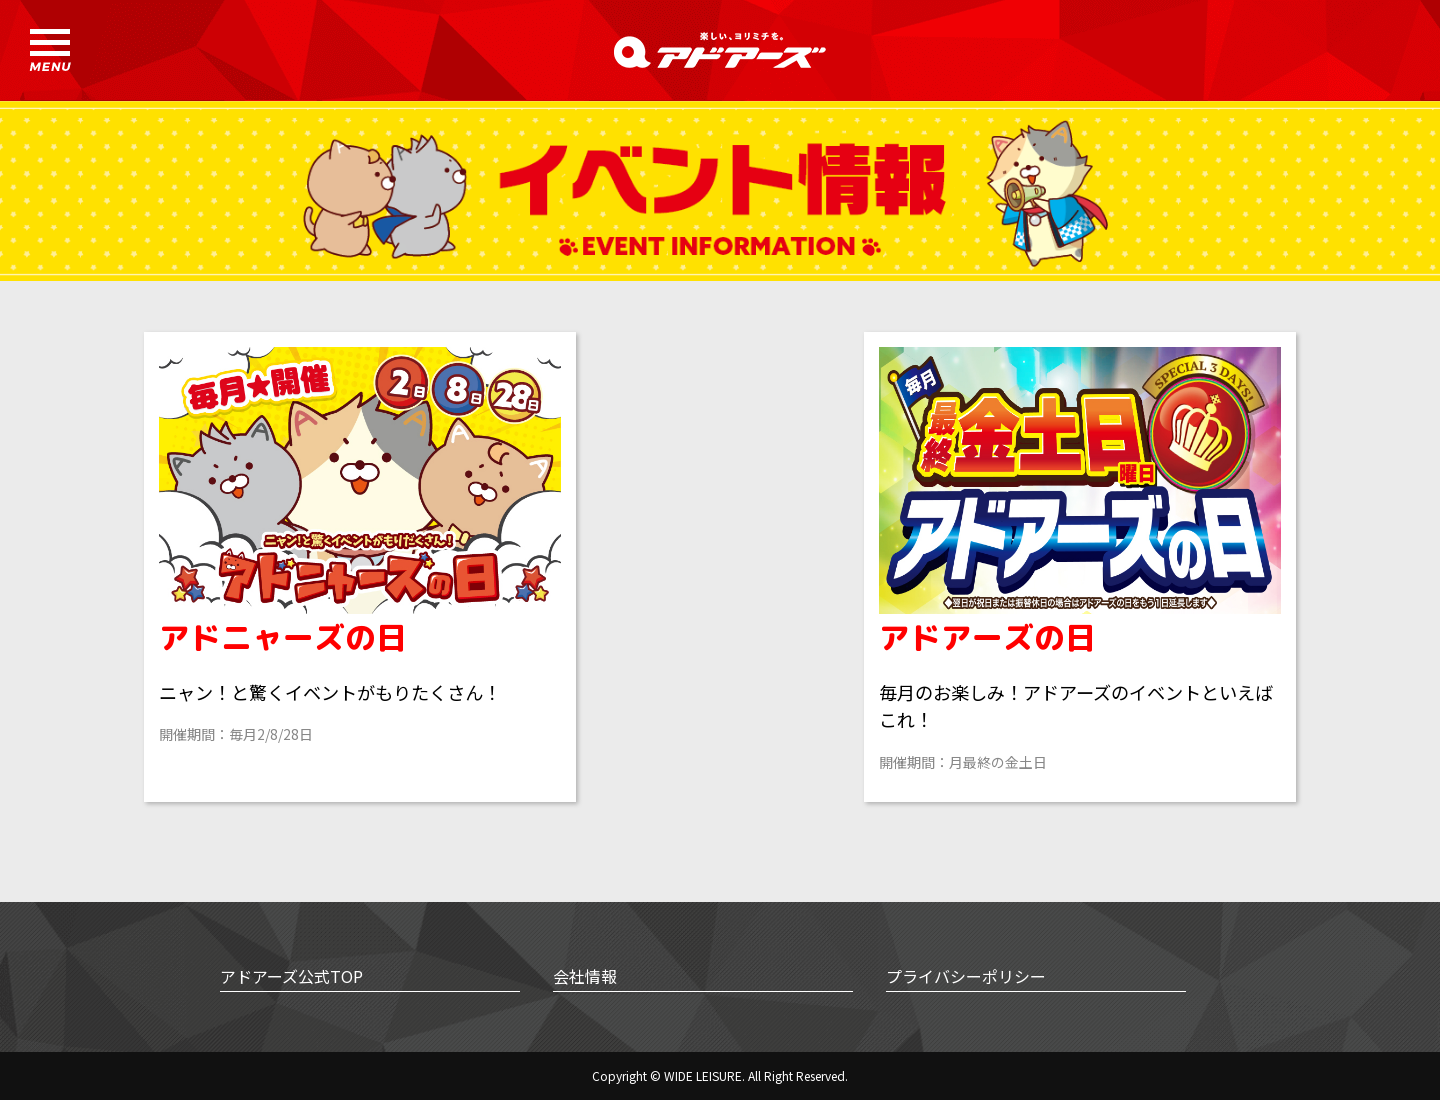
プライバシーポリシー (966, 976)
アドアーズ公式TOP (291, 976)
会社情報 (585, 976)
